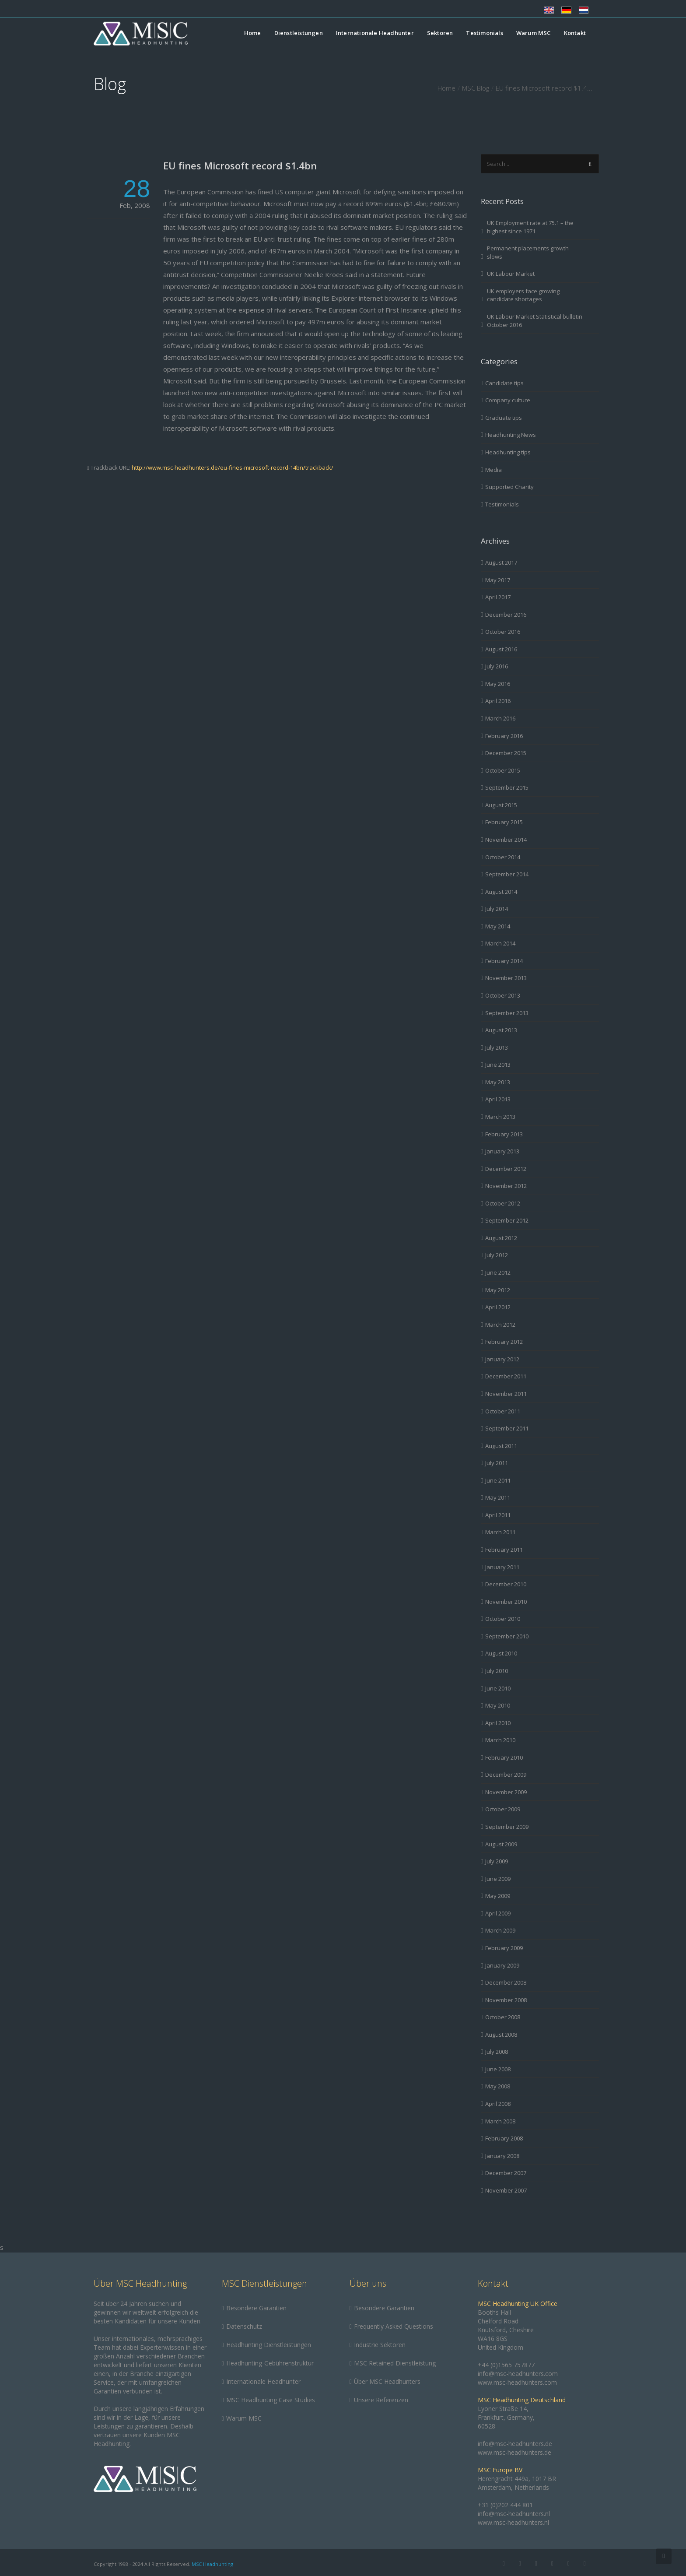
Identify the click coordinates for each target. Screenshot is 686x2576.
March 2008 (500, 2121)
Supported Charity (509, 487)
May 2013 (497, 1082)
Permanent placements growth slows (528, 252)
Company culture (507, 400)
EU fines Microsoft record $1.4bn (240, 165)
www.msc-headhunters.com (517, 2382)
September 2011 (506, 1428)
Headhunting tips (508, 452)
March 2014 (500, 943)
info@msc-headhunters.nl (514, 2513)
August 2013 (501, 1030)
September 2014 (506, 874)
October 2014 (502, 857)
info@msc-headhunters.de (515, 2443)
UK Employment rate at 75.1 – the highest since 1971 (530, 227)
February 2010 (504, 1757)
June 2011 (498, 1480)
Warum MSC (533, 33)
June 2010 (498, 1688)
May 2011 (497, 1497)
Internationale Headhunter (375, 33)
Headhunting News (510, 435)
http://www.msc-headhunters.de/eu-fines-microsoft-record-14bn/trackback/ (232, 467)
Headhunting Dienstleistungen (268, 2345)
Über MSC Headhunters (387, 2381)
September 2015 (506, 787)
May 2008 (497, 2086)
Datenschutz (244, 2326)
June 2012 (498, 1272)
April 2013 (498, 1099)
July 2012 (496, 1255)
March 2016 (500, 718)
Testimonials (484, 33)
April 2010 (498, 1723)
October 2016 (502, 632)
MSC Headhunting (212, 2564)
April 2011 (498, 1515)
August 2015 (501, 805)
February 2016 (504, 736)
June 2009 (498, 1879)
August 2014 (501, 892)
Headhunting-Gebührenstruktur (270, 2363)
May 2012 (497, 1290)
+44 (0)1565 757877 (506, 2365)
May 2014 (497, 926)
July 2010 (496, 1671)
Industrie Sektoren (380, 2345)
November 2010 (506, 1602)
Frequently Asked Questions (393, 2326)
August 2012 (501, 1238)
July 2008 (496, 2052)
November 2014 (506, 839)
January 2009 (502, 1965)
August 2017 (501, 562)
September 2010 (506, 1636)
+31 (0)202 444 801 (505, 2505)
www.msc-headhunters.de (514, 2452)
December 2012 (505, 1169)
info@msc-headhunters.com (518, 2373)
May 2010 (497, 1705)
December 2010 (505, 1584)
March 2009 (500, 1930)
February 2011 (504, 1549)
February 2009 (504, 1948)
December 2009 (505, 1774)
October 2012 (502, 1203)
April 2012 (498, 1307)
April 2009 (498, 1913)
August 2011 (501, 1446)
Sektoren (440, 33)
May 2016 (497, 684)
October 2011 (502, 1411)
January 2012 (502, 1359)
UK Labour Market (511, 274)
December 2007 (505, 2173)
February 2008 (504, 2138)
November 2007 (506, 2190)
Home (252, 33)
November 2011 (506, 1394)
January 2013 (502, 1151)
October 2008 (502, 2017)
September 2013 (506, 1013)
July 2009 (496, 1861)
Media (493, 470)
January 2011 (502, 1567)
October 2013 (502, 995)
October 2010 (502, 1619)
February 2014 (504, 961)
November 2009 (506, 1792)
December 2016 (505, 615)
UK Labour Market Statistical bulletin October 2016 (534, 321)
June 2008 (498, 2069)
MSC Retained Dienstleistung (395, 2363)
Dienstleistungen (298, 33)
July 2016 (496, 666)
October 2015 (502, 770)
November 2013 (506, 978)
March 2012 (500, 1324)
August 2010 (501, 1653)
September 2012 (506, 1220)
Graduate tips (503, 418)
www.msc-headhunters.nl (513, 2522)
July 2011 (496, 1463)
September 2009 (506, 1827)
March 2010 (500, 1740)
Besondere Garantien (256, 2308)
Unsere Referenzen (381, 2400)
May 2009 (497, 1896)
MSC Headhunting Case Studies (270, 2400)
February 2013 (504, 1134)
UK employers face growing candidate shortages (523, 295)
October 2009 (502, 1809)
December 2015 (505, 753)
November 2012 (506, 1186)
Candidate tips (504, 383)
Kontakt (575, 33)
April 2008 (498, 2104)
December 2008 (505, 1982)
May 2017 (497, 580)
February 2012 (504, 1342)
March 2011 (500, 1532)
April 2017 (498, 597)
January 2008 (502, 2156)
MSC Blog (475, 88)
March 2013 (500, 1117)
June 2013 (498, 1064)
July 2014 (496, 909)
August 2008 (501, 2034)
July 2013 (496, 1047)
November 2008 (506, 2000)
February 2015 (504, 822)
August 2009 (501, 1844)
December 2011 (505, 1376)
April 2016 (498, 701)
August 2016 (501, 649)
